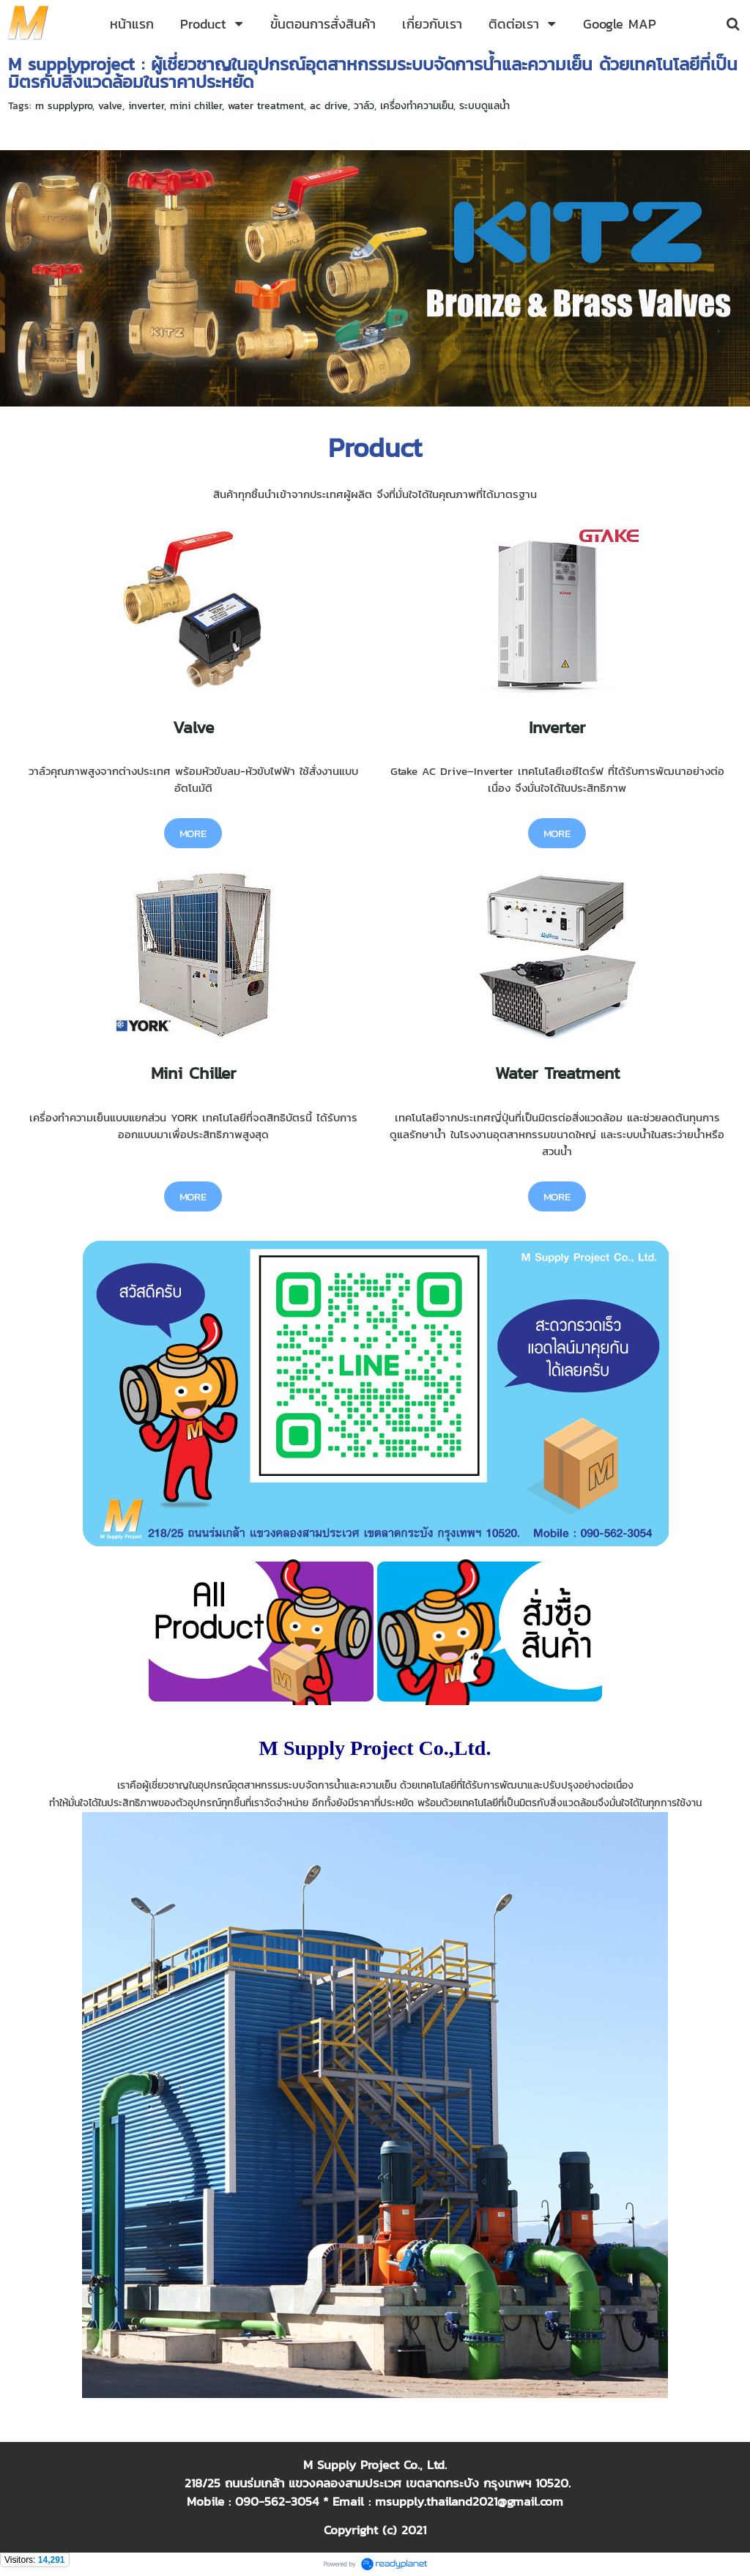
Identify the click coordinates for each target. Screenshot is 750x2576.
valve (110, 106)
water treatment (266, 106)
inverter (146, 106)
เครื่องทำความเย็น (416, 106)
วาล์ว (364, 106)
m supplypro (63, 106)
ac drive (329, 106)
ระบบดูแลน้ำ (484, 106)
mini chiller (196, 106)
